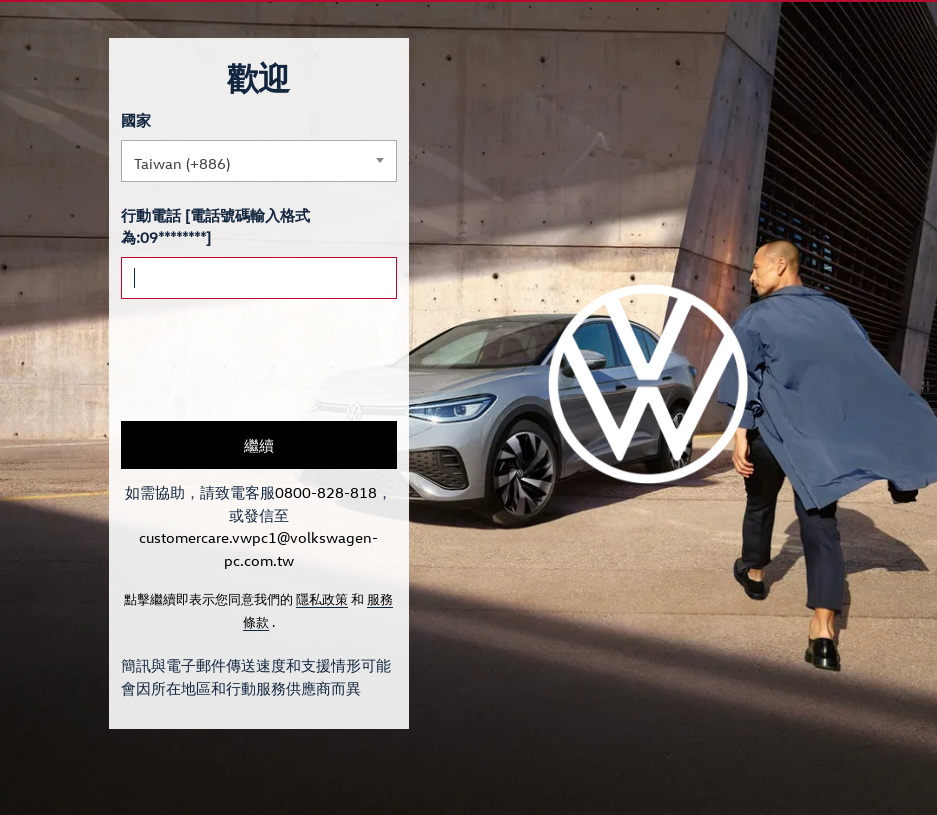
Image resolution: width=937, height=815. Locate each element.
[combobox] (259, 161)
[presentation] (273, 360)
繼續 (259, 445)
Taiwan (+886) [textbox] (182, 163)
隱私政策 (322, 599)
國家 (136, 120)
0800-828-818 (326, 492)
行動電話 (151, 215)
